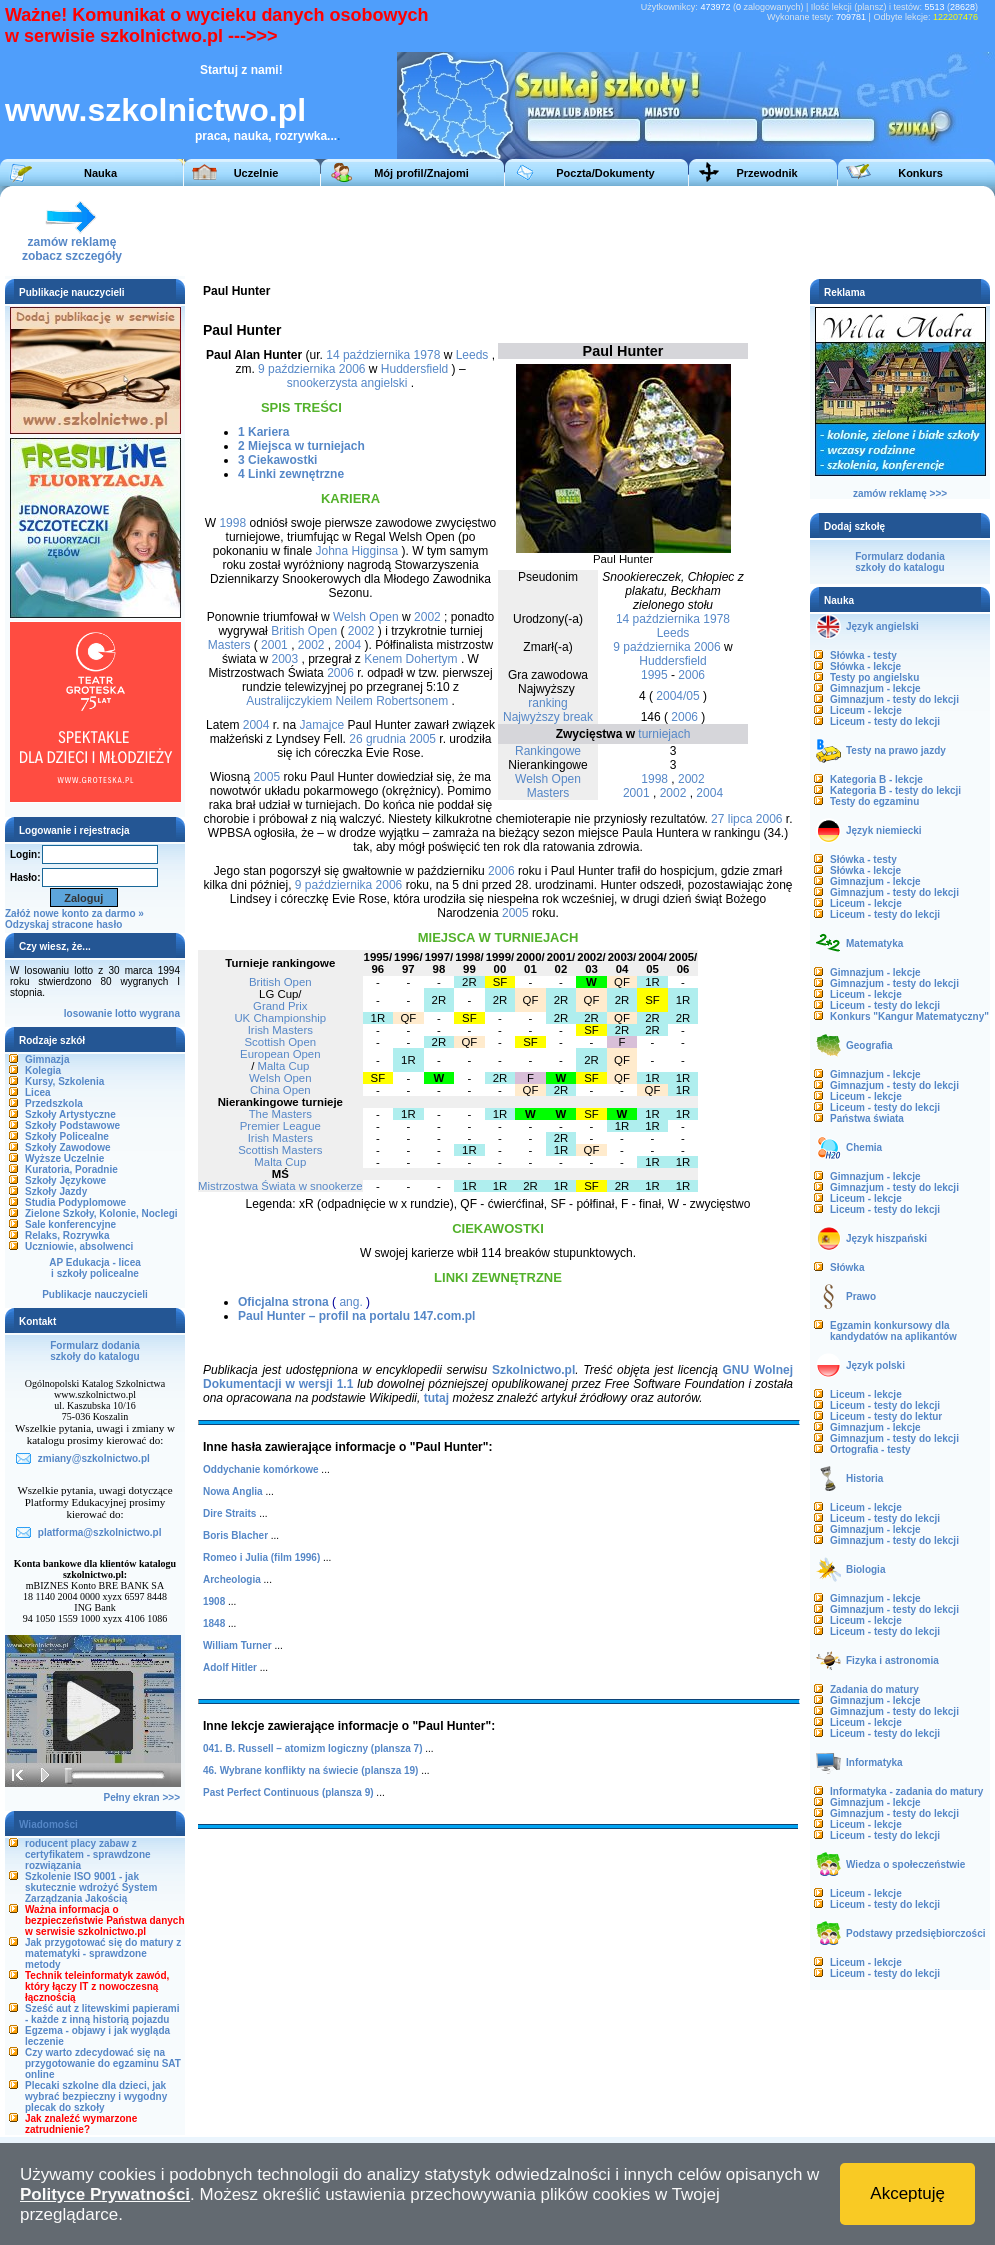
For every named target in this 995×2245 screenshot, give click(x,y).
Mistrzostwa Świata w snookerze (280, 1186)
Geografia (869, 1045)
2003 (284, 659)
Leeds (673, 633)
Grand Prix (280, 1006)
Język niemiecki (884, 830)
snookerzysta (322, 383)
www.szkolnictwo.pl (155, 110)
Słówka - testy (863, 655)
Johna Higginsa (357, 551)
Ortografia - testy (870, 1449)
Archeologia (232, 1579)
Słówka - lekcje (865, 666)
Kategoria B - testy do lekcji (895, 790)
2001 (636, 793)
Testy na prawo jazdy (896, 750)
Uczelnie (256, 173)
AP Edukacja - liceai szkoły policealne (95, 1268)
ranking (547, 703)
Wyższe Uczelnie (64, 1158)
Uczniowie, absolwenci (79, 1246)
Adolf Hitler (230, 1667)
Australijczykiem (289, 701)
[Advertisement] (619, 231)
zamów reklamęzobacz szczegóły (72, 243)
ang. (350, 1302)
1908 (214, 1601)
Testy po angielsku (874, 677)
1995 (654, 675)
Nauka (100, 173)
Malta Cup (284, 1066)
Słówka (847, 1267)
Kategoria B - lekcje (876, 779)
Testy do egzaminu (874, 801)
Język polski (875, 1365)
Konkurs (920, 173)
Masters (548, 793)
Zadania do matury (874, 1689)
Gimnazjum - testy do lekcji (894, 699)
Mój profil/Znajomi (421, 173)
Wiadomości (48, 1824)
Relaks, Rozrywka (67, 1235)
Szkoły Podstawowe (72, 1125)
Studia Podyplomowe (75, 1202)
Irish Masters (280, 1030)
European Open (280, 1054)
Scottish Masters (280, 1150)
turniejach (664, 734)
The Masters (280, 1114)
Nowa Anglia (233, 1491)
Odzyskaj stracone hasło (63, 924)
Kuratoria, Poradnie (71, 1169)
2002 (691, 779)
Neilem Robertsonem (391, 701)
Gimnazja (47, 1059)
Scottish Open (281, 1042)
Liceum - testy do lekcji (885, 721)
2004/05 (677, 696)
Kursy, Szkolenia (64, 1081)
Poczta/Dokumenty (605, 173)
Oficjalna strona (283, 1302)
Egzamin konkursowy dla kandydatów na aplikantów (893, 1331)
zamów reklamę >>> (900, 493)
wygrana (159, 1013)
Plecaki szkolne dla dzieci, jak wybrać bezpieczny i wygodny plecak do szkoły (96, 2096)
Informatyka (874, 1762)
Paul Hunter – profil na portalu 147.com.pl (356, 1316)
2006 (707, 647)
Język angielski (882, 626)
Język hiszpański (886, 1238)
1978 (716, 619)
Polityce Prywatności (105, 2194)
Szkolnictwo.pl (533, 1370)
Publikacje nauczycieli (95, 1294)
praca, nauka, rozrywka (261, 136)
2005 (422, 739)
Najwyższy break (548, 717)
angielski (384, 383)
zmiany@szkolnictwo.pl (94, 1458)
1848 (214, 1623)
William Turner (237, 1645)
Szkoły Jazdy (56, 1191)
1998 (654, 779)
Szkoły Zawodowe (68, 1147)
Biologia (865, 1569)
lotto (126, 1013)
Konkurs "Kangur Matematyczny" (909, 1016)
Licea (38, 1092)
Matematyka (874, 943)
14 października (658, 619)
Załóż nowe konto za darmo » (74, 913)
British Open (304, 631)
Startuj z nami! (241, 70)
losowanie (88, 1013)
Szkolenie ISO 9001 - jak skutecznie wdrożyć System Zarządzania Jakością (91, 1887)
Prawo (861, 1296)
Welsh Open (548, 779)
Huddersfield (672, 661)
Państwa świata (867, 1118)
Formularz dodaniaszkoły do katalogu (94, 1351)
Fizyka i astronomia (892, 1660)
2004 (709, 793)
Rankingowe (548, 751)
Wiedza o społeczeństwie (905, 1864)
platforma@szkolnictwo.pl (100, 1532)
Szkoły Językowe (65, 1180)
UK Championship (280, 1018)
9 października (651, 647)
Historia (864, 1478)
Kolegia (43, 1070)
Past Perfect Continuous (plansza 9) (288, 1792)
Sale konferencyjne (70, 1224)
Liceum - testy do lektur (886, 1416)
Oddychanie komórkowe (261, 1469)
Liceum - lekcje (866, 710)
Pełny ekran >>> (142, 1797)
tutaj (436, 1398)
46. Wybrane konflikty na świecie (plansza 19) (310, 1770)
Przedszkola (54, 1103)
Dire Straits (229, 1513)
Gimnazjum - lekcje (875, 688)
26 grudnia (377, 739)
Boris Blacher (235, 1535)
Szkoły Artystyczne (70, 1114)
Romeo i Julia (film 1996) (261, 1557)
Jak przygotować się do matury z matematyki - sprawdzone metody (103, 1953)
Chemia (864, 1147)
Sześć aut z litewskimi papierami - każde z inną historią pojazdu (102, 2014)
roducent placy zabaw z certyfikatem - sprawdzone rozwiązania (88, 1854)
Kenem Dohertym (410, 659)
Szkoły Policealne (67, 1136)
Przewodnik (766, 173)
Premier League (280, 1126)
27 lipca (731, 819)
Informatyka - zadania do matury (906, 1791)
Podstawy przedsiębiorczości (916, 1933)
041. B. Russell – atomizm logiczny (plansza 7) (313, 1748)
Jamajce (322, 725)
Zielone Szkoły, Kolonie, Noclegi (101, 1213)
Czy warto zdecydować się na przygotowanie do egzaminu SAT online (103, 2063)
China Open (280, 1090)
